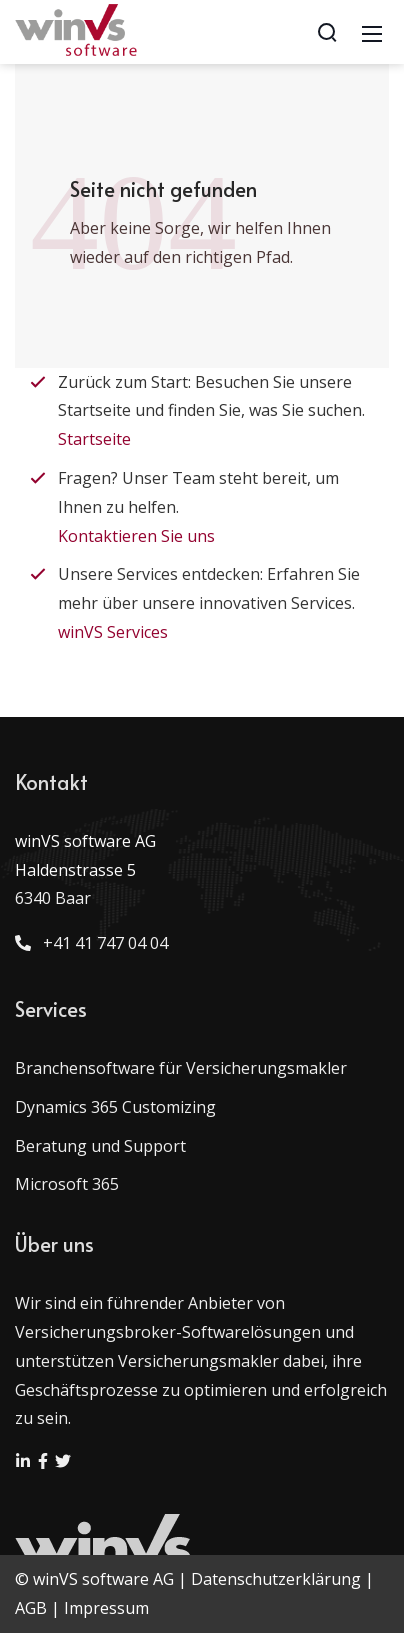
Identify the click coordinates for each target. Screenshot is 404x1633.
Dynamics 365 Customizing (115, 1107)
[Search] (327, 32)
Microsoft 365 (67, 1184)
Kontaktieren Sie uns (136, 536)
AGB (31, 1608)
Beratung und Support (100, 1146)
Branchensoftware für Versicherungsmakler (181, 1068)
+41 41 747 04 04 (101, 943)
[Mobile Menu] (372, 32)
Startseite (94, 439)
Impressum (106, 1608)
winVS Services (113, 632)
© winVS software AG (94, 1579)
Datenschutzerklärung (276, 1579)
